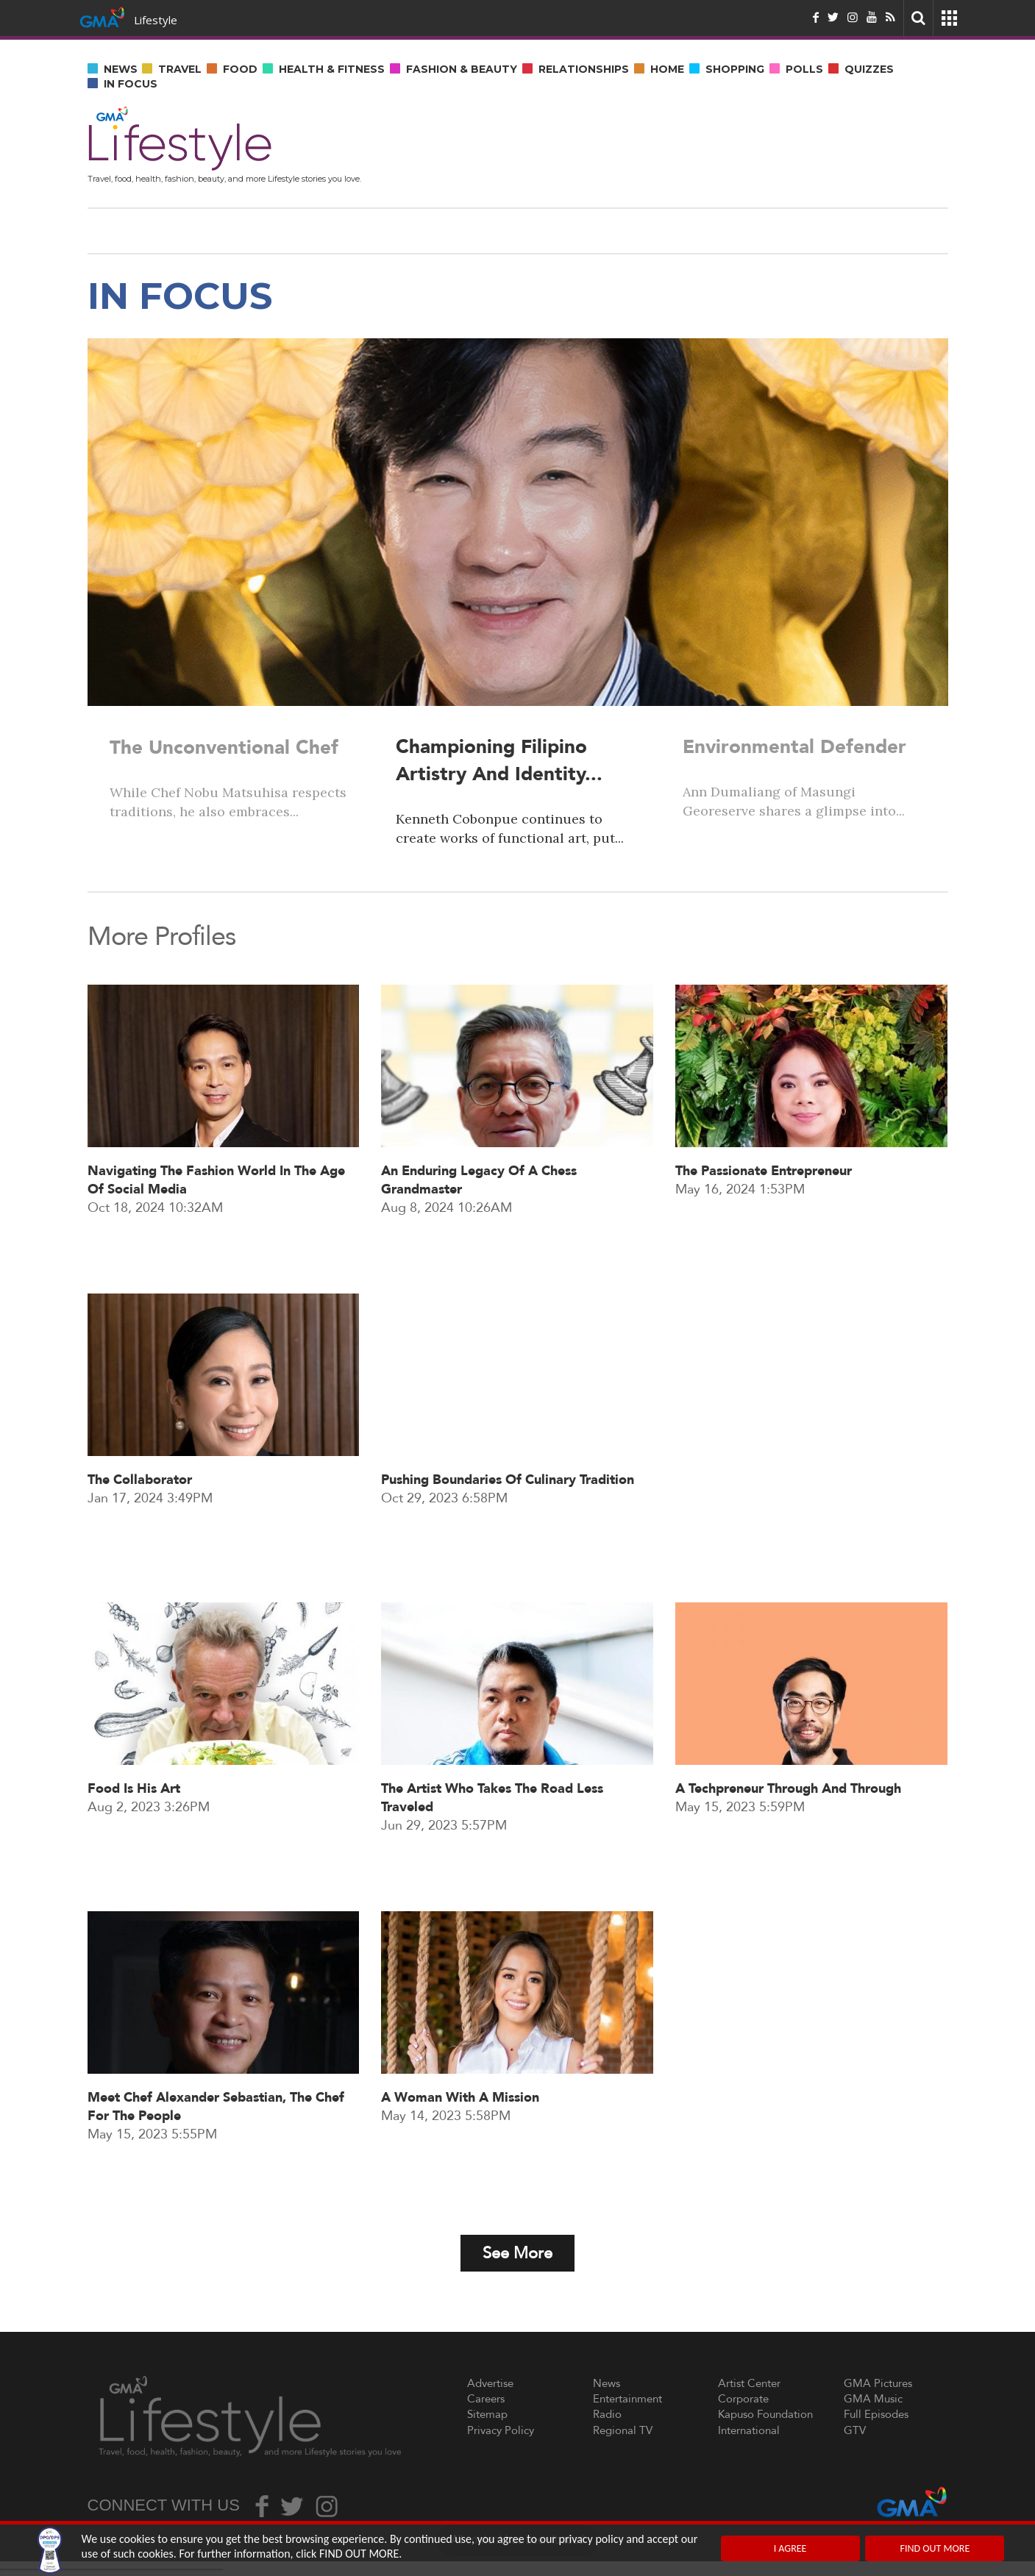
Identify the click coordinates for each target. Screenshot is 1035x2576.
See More (517, 2253)
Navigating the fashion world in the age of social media (216, 1238)
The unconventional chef (224, 747)
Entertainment (627, 2398)
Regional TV (622, 2430)
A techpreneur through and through (788, 1847)
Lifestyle (155, 20)
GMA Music (873, 2398)
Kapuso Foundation (765, 2414)
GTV (855, 2430)
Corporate (743, 2398)
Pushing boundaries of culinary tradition (507, 1538)
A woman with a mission (460, 2156)
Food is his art (134, 1847)
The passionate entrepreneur (763, 1229)
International (749, 2430)
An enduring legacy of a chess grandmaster (479, 1238)
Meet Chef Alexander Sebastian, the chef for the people (216, 2165)
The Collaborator (140, 1538)
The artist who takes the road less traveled (492, 1856)
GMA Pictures (878, 2383)
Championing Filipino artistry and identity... (499, 761)
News (606, 2383)
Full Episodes (876, 2414)
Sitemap (487, 2414)
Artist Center (749, 2383)
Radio (607, 2414)
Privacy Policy (500, 2430)
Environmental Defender (794, 747)
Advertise (490, 2383)
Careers (486, 2398)
